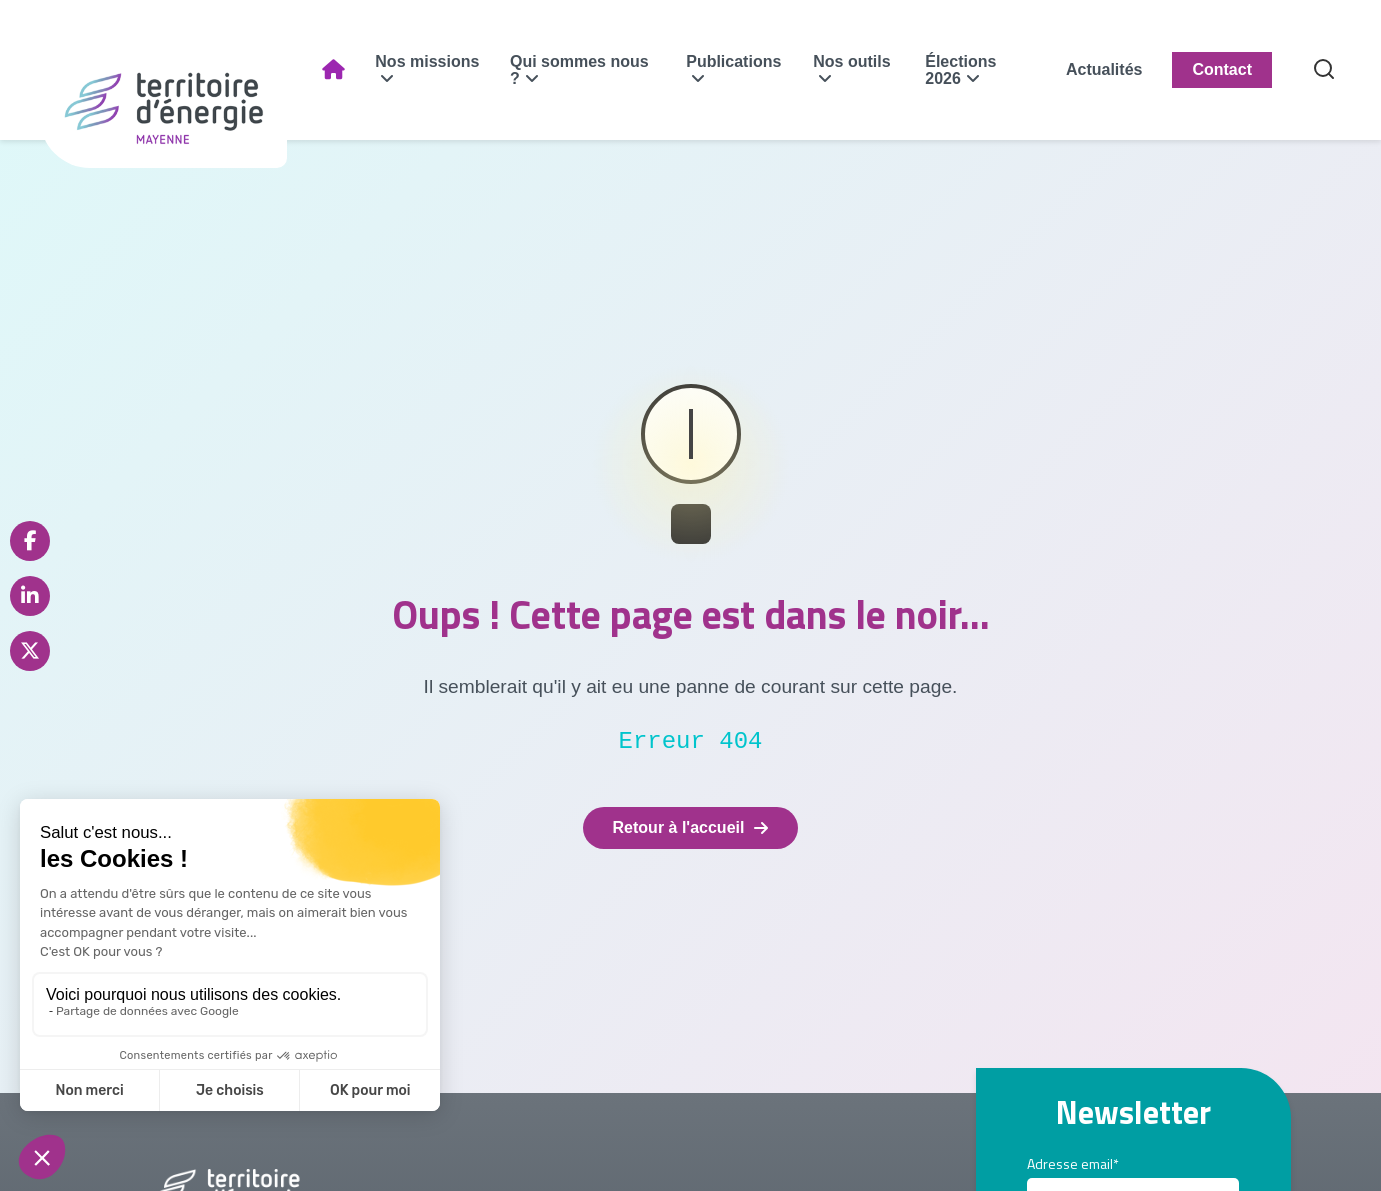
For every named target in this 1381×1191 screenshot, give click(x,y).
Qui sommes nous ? (579, 70)
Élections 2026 (960, 70)
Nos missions (427, 61)
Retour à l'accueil (691, 827)
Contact (1222, 69)
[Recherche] (1324, 70)
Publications (733, 61)
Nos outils (851, 61)
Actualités (1104, 69)
